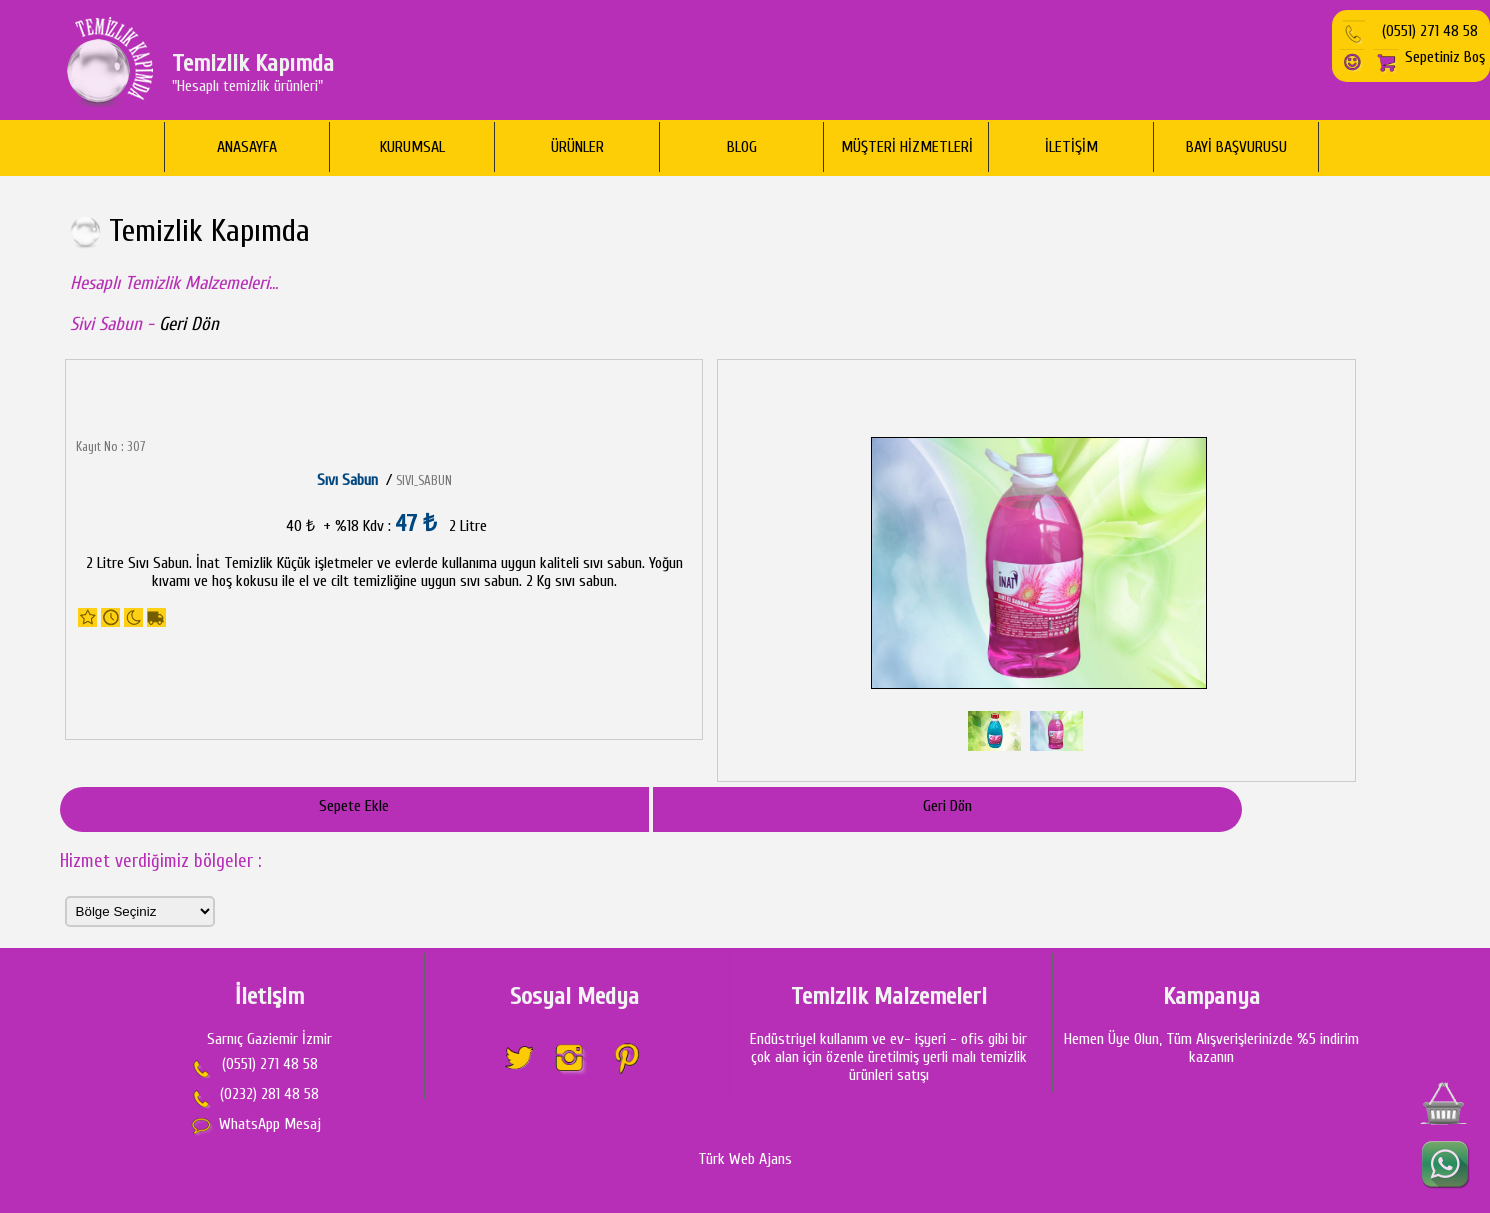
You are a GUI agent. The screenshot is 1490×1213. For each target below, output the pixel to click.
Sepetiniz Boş (1428, 57)
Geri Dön (189, 324)
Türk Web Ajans (745, 1159)
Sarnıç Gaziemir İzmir (269, 1039)
